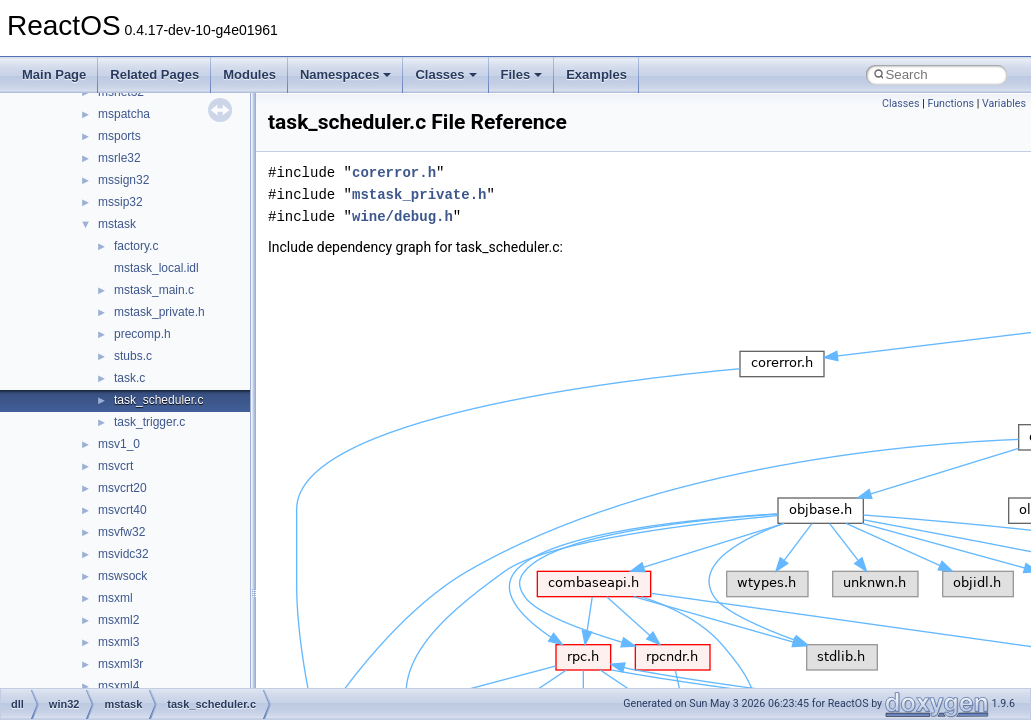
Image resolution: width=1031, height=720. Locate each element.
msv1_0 (119, 444)
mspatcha (124, 114)
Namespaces (346, 74)
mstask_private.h (159, 312)
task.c (129, 378)
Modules (249, 74)
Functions (950, 103)
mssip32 (120, 202)
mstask (117, 224)
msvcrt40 (122, 510)
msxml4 (118, 686)
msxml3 (118, 642)
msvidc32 (123, 554)
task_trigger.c (149, 422)
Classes (445, 74)
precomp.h (142, 334)
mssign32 (123, 180)
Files (522, 74)
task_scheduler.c (158, 400)
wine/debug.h (402, 216)
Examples (596, 74)
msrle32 (119, 158)
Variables (1004, 103)
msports (119, 136)
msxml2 (118, 620)
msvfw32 (121, 532)
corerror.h (394, 172)
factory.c (136, 246)
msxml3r (120, 664)
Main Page (54, 74)
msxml (115, 598)
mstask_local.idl (156, 268)
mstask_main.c (154, 290)
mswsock (122, 576)
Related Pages (154, 74)
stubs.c (133, 356)
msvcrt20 (122, 488)
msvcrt (115, 466)
